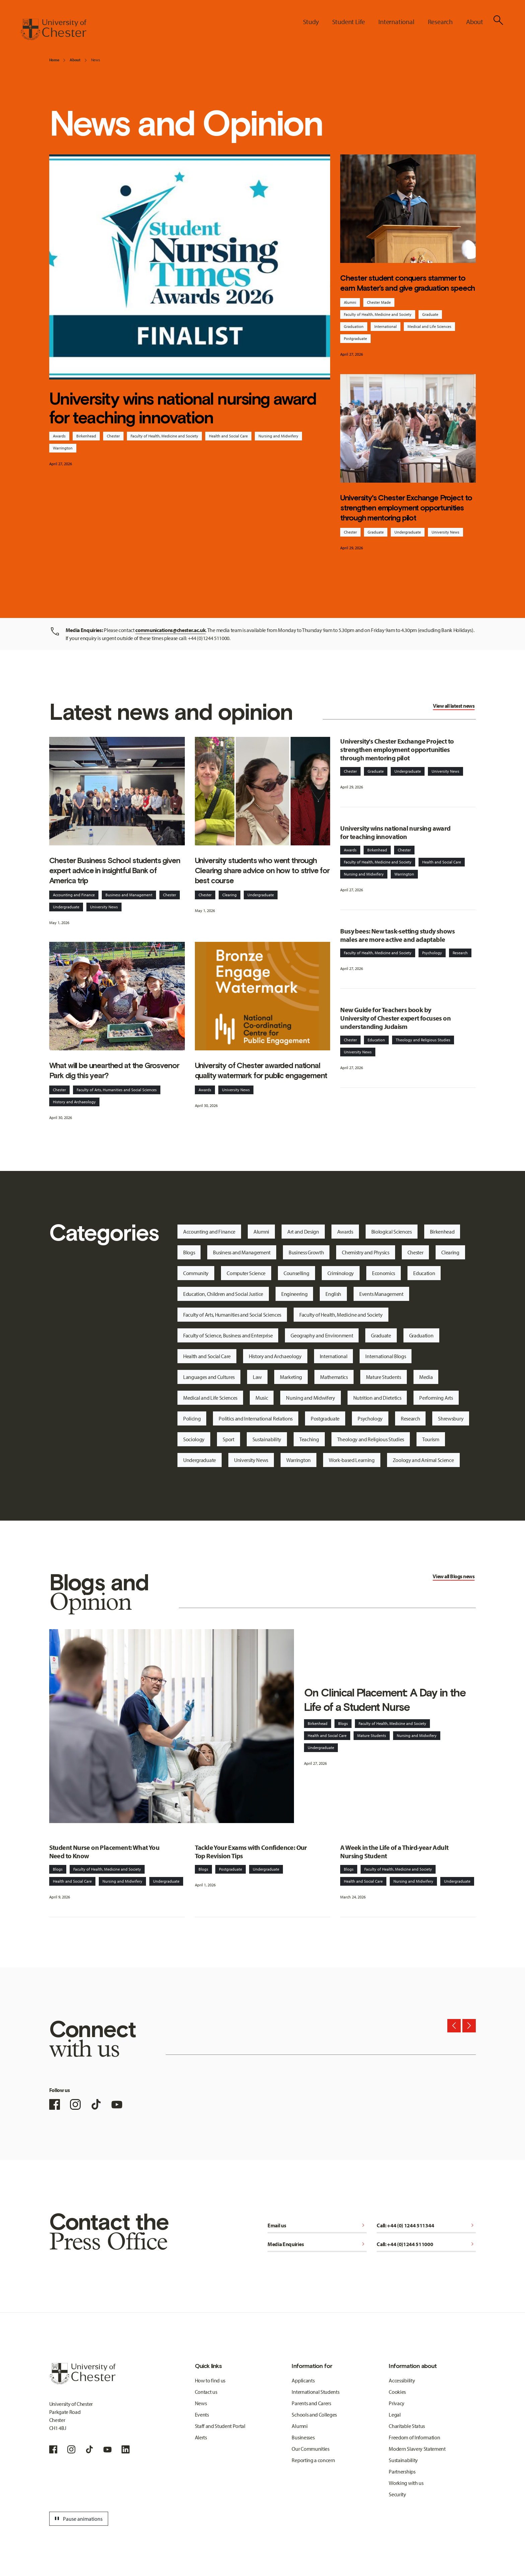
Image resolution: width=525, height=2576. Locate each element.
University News (445, 532)
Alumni (350, 302)
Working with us (406, 2483)
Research (460, 952)
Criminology (340, 1273)
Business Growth (306, 1252)
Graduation (354, 326)
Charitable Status (407, 2426)
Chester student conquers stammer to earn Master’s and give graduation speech (407, 283)
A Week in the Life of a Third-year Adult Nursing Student (394, 1851)
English (333, 1294)
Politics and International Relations (255, 1418)
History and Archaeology (74, 1101)
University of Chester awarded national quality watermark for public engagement (261, 1070)
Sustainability (267, 1439)
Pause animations (77, 2518)
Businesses (303, 2437)
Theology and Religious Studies (423, 1039)
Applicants (303, 2380)
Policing (192, 1418)
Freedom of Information (414, 2437)
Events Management (381, 1294)
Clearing (229, 894)
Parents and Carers (311, 2403)
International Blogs (385, 1356)
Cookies (397, 2391)
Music (261, 1397)
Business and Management (128, 894)
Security (397, 2494)
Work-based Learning (352, 1460)
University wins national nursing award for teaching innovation (182, 408)
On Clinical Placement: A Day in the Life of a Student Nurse (384, 1700)
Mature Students (383, 1377)
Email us (317, 2225)
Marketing (291, 1377)
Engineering (294, 1294)
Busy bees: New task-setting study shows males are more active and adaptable (397, 935)
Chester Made (379, 302)
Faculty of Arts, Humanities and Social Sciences (117, 1089)
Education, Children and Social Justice (223, 1294)
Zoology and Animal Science (423, 1460)
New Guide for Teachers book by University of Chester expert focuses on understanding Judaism (395, 1018)
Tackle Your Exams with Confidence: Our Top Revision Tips (251, 1851)
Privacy (396, 2403)
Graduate (430, 314)
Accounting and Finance (74, 894)
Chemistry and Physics (365, 1252)
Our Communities (310, 2448)
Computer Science (246, 1273)
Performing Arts (436, 1397)
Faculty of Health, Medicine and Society (164, 435)
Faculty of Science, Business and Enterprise (228, 1335)
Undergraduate (407, 532)
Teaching (309, 1439)
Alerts (201, 2437)
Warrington (63, 447)
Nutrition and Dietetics (377, 1397)
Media (426, 1377)
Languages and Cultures (209, 1377)
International (385, 326)
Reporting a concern (313, 2460)
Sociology (194, 1439)
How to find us (210, 2380)
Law (257, 1377)
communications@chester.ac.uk (170, 630)
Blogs (189, 1252)
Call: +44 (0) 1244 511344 (426, 2225)
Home (54, 59)
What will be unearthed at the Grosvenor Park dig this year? (114, 1070)
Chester (113, 435)
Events (202, 2414)
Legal (394, 2414)
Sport (228, 1439)
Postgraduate (355, 338)
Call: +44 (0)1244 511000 (426, 2244)
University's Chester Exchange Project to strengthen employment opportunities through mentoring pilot (406, 508)
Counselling (296, 1273)
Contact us (206, 2391)
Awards (59, 435)
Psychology (432, 952)
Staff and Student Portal (220, 2426)
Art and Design (303, 1231)
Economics (383, 1273)
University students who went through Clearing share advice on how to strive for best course (262, 870)
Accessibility (402, 2380)
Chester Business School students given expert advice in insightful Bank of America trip (114, 870)
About (75, 59)
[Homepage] (53, 29)
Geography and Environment (322, 1335)
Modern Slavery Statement (417, 2448)
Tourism (430, 1439)
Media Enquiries (317, 2244)
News (95, 59)
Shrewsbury (450, 1418)
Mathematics (334, 1377)
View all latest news (453, 705)
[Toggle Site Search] (498, 20)
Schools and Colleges (314, 2414)
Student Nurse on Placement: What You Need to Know (104, 1851)
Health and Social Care (228, 435)
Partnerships (402, 2471)
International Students (315, 2391)
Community (196, 1273)
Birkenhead (86, 435)
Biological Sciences (391, 1231)
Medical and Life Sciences (429, 326)
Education (376, 1039)
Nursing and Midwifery (278, 435)
